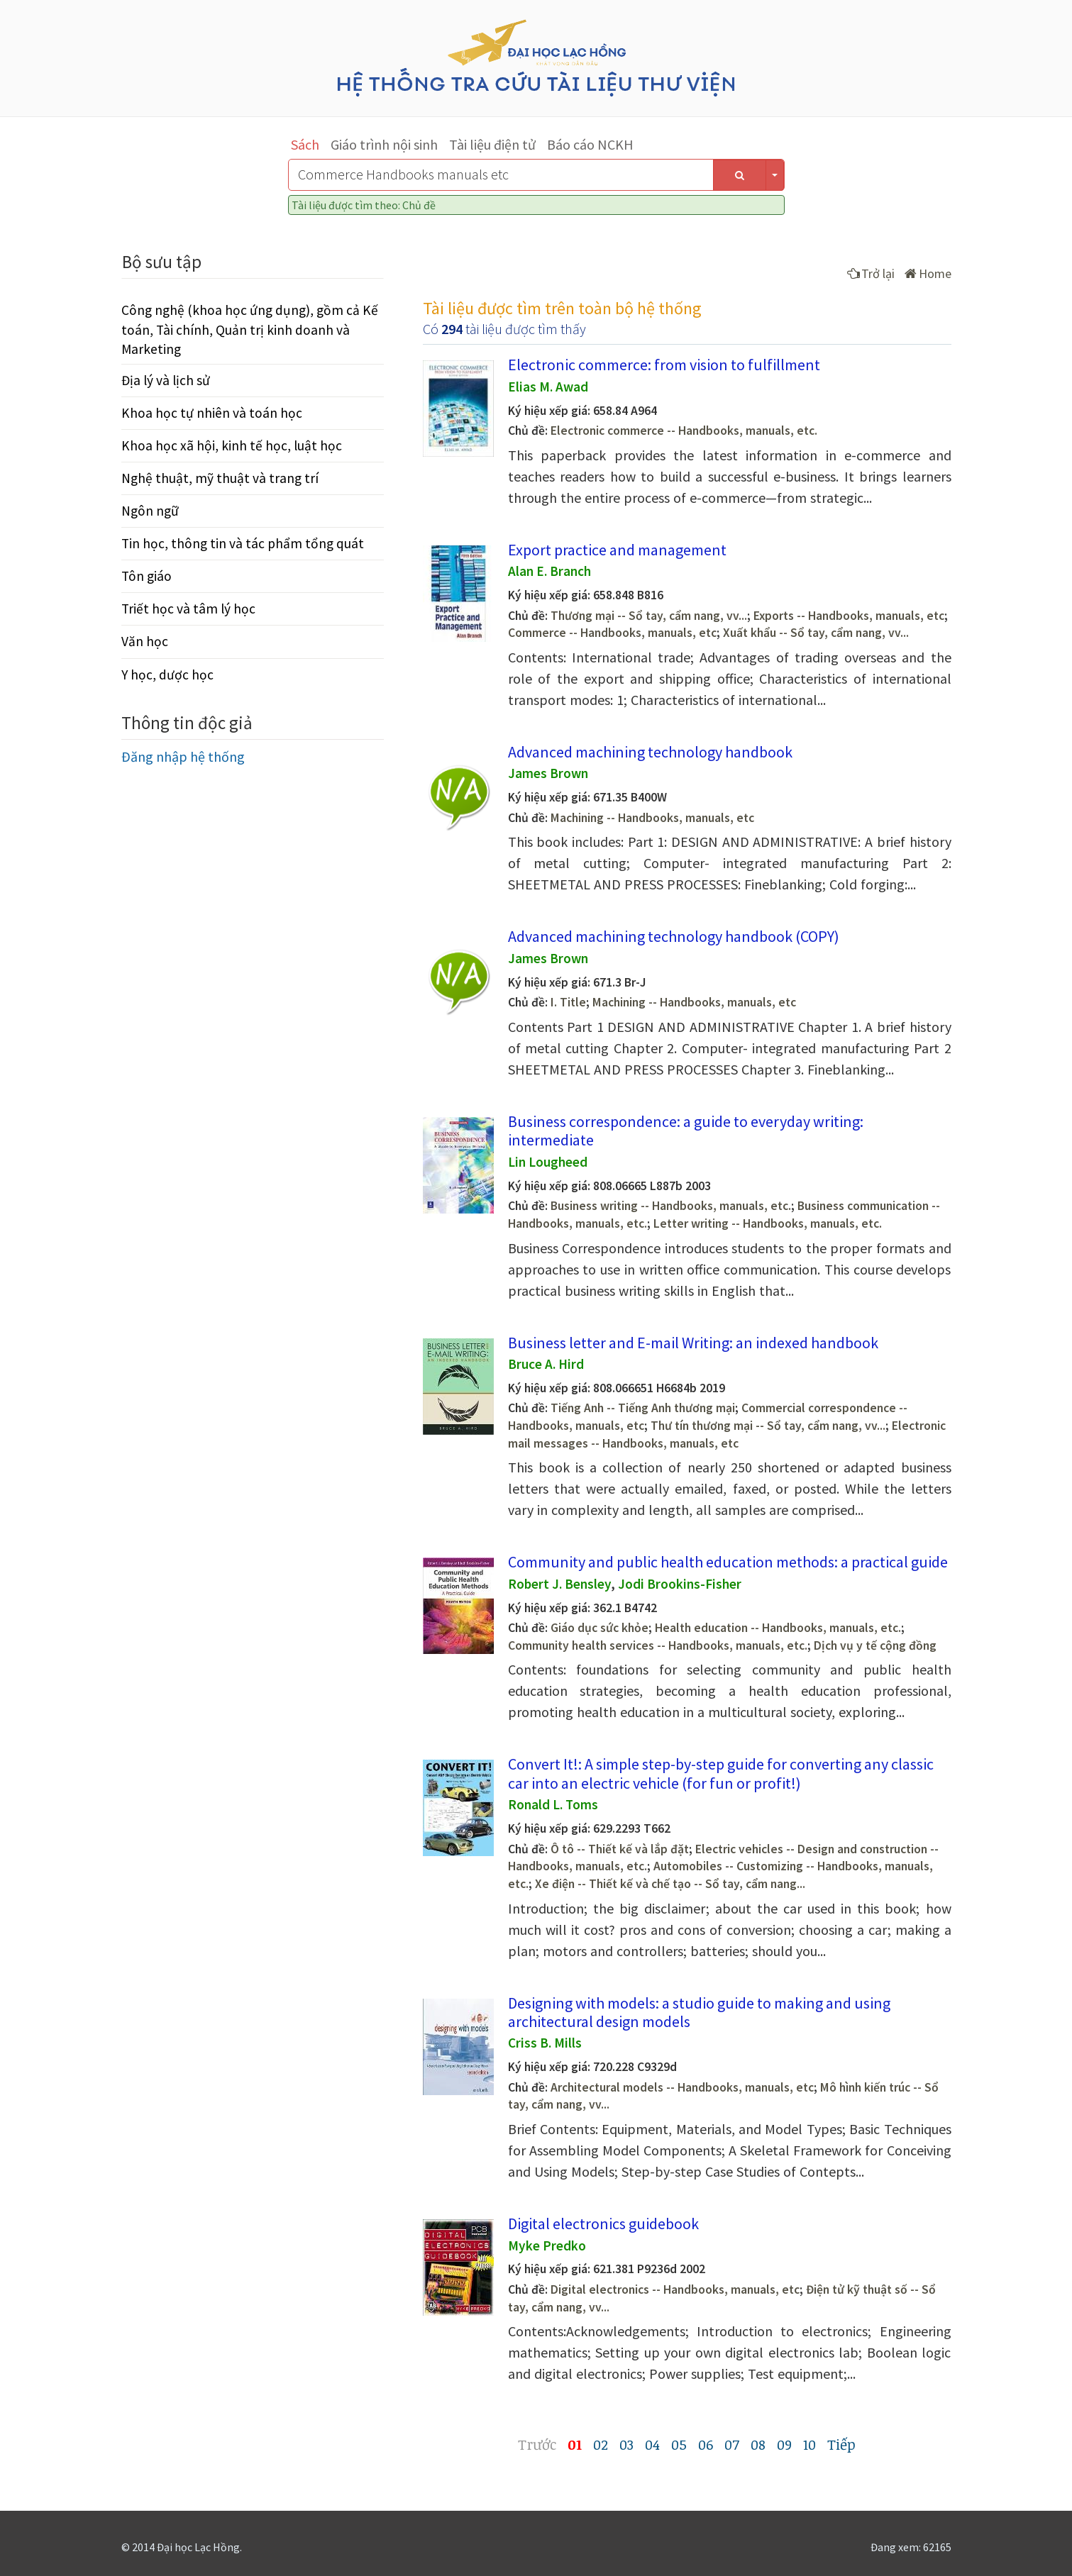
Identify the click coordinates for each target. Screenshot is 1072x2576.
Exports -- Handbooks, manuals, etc (848, 615)
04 (652, 2444)
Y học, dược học (167, 674)
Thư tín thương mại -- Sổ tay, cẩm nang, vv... (768, 1425)
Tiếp (841, 2444)
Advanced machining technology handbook (650, 752)
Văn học (144, 641)
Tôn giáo (146, 575)
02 (600, 2444)
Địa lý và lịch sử (165, 380)
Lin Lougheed (547, 1161)
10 (809, 2444)
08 (758, 2444)
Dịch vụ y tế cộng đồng (875, 1645)
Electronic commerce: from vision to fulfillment (664, 364)
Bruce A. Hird (546, 1363)
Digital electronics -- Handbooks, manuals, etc (675, 2289)
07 (731, 2444)
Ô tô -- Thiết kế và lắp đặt (620, 1849)
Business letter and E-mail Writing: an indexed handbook (693, 1343)
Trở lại (871, 273)
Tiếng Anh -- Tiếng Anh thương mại (643, 1408)
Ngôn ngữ (150, 510)
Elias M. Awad (548, 386)
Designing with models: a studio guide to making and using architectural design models (699, 2012)
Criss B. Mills (545, 2042)
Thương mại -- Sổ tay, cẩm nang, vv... (649, 615)
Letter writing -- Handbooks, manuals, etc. (767, 1223)
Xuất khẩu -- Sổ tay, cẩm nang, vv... (816, 632)
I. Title (568, 1002)
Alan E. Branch (549, 570)
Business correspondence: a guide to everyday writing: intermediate (685, 1130)
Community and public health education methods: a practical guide (728, 1562)
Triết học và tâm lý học (188, 608)
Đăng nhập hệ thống (183, 756)
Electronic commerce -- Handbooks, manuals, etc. (684, 430)
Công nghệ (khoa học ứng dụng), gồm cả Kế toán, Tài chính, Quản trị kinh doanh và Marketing (249, 329)
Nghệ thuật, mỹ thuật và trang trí (220, 478)
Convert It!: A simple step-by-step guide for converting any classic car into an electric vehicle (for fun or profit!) (721, 1773)
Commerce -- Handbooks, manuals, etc (612, 632)
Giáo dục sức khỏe (599, 1628)
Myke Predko (547, 2245)
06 (705, 2444)
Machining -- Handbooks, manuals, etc (652, 818)
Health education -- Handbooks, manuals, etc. (778, 1628)
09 (784, 2444)
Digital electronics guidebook (603, 2223)
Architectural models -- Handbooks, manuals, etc (682, 2087)
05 (679, 2444)
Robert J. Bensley (559, 1583)
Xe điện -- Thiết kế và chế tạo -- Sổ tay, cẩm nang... (670, 1884)
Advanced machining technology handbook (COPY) (673, 936)
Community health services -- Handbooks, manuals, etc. (657, 1645)
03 (626, 2444)
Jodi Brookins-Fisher (679, 1583)
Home (928, 273)
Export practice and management (617, 550)
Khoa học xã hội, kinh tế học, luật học (231, 445)
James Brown (548, 773)
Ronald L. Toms (553, 1804)
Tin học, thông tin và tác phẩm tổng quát (242, 543)
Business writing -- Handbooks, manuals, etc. (671, 1206)
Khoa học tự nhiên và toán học (211, 412)
